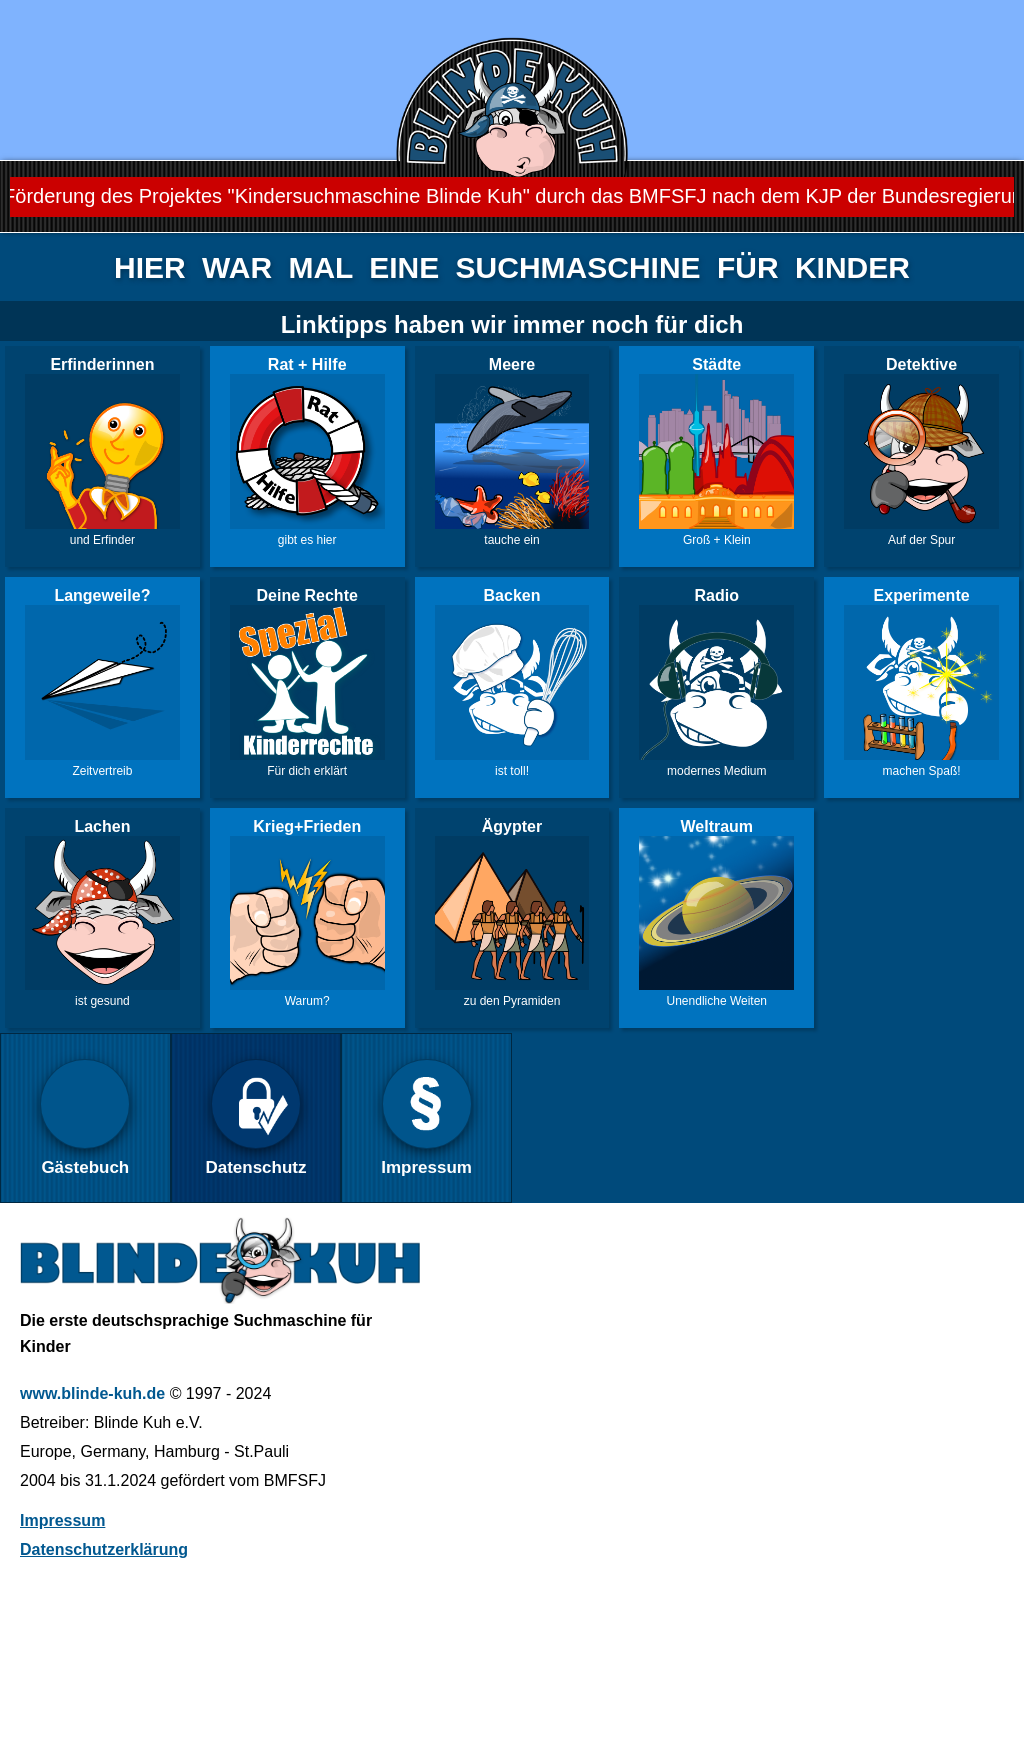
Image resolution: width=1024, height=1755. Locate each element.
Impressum (62, 1520)
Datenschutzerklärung (104, 1549)
